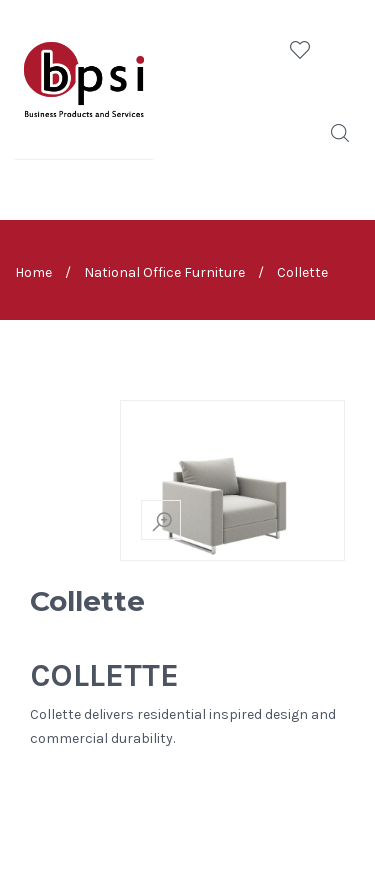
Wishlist (300, 50)
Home (33, 271)
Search (340, 133)
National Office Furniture (164, 271)
